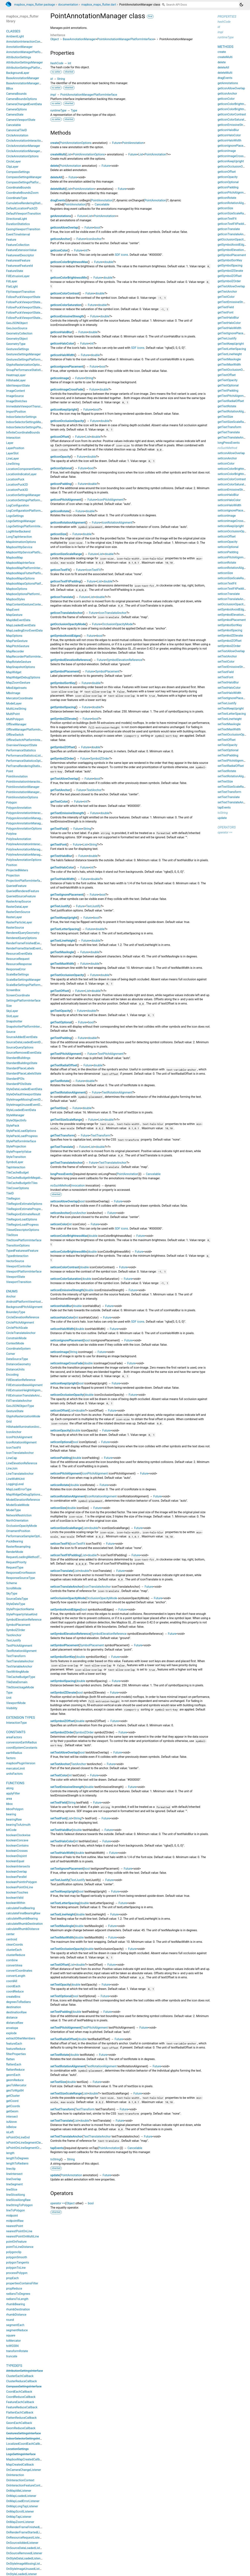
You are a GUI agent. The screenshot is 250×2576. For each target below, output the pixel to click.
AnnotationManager (19, 47)
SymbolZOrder (99, 758)
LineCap (11, 1458)
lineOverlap (13, 2179)
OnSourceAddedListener (22, 2543)
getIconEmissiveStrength (67, 316)
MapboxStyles (15, 599)
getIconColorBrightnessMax (69, 262)
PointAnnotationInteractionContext (29, 781)
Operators (227, 827)
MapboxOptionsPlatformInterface (28, 594)
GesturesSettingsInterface (23, 2433)
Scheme (11, 1583)
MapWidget (13, 672)
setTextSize (58, 2082)
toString (55, 2159)
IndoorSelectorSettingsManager (27, 422)
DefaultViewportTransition (23, 213)
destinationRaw (16, 2012)
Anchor (11, 1296)
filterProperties (16, 2054)
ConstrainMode (16, 1338)
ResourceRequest (17, 959)
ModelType (13, 1510)
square (10, 2335)
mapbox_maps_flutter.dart (98, 4)
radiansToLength (17, 2299)
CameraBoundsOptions (21, 99)
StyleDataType (15, 1604)
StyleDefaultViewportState (23, 1094)
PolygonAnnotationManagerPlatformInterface (36, 823)
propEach (12, 2278)
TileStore (12, 1235)
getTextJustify (60, 906)
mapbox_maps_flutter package (34, 4)
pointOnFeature (16, 2241)
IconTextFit (93, 570)
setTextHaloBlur (61, 1830)
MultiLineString (16, 708)
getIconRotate (59, 511)
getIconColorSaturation (65, 305)
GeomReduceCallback (20, 2428)
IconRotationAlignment (117, 522)
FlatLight (12, 286)
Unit (8, 1698)
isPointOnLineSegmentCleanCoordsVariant (34, 2142)
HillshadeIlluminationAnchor (25, 1427)
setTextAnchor (60, 1764)
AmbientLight (15, 36)
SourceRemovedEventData (23, 1052)
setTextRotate (59, 2055)
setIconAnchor (60, 1213)
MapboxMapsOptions (20, 578)
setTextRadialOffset (63, 2039)
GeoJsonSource (16, 328)
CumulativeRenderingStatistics (26, 203)
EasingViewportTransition (23, 229)
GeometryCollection (19, 333)
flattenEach (13, 2064)
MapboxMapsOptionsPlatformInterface (32, 583)
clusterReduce (15, 1955)
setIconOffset (59, 1410)
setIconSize (58, 1508)
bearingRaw (14, 1819)
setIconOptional (60, 1442)
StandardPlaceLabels (20, 1068)
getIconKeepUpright (63, 409)
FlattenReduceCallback (21, 2417)
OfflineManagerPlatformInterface (28, 729)
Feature (11, 239)
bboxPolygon (14, 1809)
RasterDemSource (18, 912)
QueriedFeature (16, 886)
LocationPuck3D (17, 490)
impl (53, 94)
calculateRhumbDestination (24, 1923)
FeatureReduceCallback (21, 2407)
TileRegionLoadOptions (21, 1219)
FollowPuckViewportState (23, 297)
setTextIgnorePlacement (66, 1868)
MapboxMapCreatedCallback (25, 2459)
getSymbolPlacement (64, 671)
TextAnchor (94, 790)
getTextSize (58, 1108)
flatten (10, 2059)
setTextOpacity (60, 1984)
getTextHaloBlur (61, 856)
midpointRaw (15, 2221)
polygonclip (13, 2252)
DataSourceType (17, 1359)
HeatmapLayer (16, 375)
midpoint (12, 2215)
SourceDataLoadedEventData (25, 1042)
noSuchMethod (60, 1185)
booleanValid (14, 1897)
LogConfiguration (17, 505)
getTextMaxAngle (62, 952)
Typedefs (14, 2366)
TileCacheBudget (17, 1172)
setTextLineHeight (62, 1914)
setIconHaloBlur (61, 1306)
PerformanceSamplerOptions (25, 1536)
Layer (9, 443)
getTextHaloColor (62, 867)
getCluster (13, 2095)
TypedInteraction (17, 1256)
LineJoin (12, 1468)
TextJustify (93, 906)
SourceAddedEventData (21, 1037)
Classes (13, 31)
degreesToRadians (18, 2002)
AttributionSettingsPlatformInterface (30, 67)
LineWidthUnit (15, 1479)
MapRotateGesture (18, 662)
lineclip (10, 2168)
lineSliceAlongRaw (18, 2200)
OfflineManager (16, 724)
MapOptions (14, 635)
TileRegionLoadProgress (22, 1224)
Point (9, 771)
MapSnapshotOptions (20, 667)
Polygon (11, 802)
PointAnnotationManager (22, 787)
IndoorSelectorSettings (21, 417)
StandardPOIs (15, 1078)
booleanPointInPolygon (21, 1882)
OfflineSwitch (15, 735)
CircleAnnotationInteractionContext (29, 140)
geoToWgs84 (15, 2090)
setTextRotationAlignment (67, 2066)
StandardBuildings (18, 1058)
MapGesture (14, 615)
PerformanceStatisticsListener (26, 755)
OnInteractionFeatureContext (25, 2485)
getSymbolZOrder (62, 758)
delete (54, 166)
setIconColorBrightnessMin (68, 1251)
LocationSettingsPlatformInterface (29, 500)
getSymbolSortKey (62, 683)
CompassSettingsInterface (24, 2386)
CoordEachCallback (19, 2391)
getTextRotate (59, 1081)
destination (13, 2007)
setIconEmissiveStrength (67, 1290)
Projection (13, 875)
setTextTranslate (61, 2120)
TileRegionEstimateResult (23, 1214)
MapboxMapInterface (20, 563)
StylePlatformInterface (21, 1141)
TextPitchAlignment (110, 1054)
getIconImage (59, 378)
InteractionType (16, 1722)
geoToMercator (16, 2085)
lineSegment (14, 2184)
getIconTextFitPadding (65, 581)
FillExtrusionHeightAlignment (25, 1390)
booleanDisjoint (16, 1856)
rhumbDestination (18, 2309)
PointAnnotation (133, 143)
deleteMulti (57, 189)
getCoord (12, 2101)
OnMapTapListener (18, 2516)
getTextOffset (59, 991)
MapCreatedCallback (20, 2464)
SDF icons (121, 254)
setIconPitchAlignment (65, 1473)
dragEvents (57, 200)
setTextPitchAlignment (65, 2027)
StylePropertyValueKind (21, 1614)
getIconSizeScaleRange (66, 554)
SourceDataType (17, 1599)
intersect (12, 2116)
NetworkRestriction (19, 1515)
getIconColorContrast (64, 293)
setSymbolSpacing (62, 1681)
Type (74, 110)
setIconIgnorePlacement (66, 1340)
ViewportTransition (18, 1282)
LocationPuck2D (17, 484)
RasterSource (15, 927)
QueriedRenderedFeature (22, 891)
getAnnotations (60, 216)
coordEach (13, 1986)
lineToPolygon (15, 2210)
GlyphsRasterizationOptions (24, 364)
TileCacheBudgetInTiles (21, 1183)
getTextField (58, 828)
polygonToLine (16, 2267)
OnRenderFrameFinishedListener (27, 2527)
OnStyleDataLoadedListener (24, 2558)
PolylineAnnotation (18, 839)
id (51, 79)
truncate (11, 2356)
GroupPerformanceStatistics (25, 370)
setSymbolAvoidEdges (65, 1609)
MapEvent (12, 609)
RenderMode (14, 1552)
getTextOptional (61, 1022)
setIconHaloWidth (62, 1329)
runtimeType (58, 110)
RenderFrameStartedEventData (26, 948)
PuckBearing (14, 1541)
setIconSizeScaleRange (66, 1528)
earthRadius (14, 1753)
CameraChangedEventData (24, 104)
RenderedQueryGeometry (22, 933)
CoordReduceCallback (20, 2397)
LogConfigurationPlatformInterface (29, 510)
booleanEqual (15, 1861)
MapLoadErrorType (18, 1489)
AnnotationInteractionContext (25, 41)
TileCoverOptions (17, 1188)
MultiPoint (13, 714)
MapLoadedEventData (20, 625)
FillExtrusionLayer (18, 276)
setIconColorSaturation (65, 1279)
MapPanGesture (17, 641)
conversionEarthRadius (21, 1742)
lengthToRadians (17, 2163)
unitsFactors (14, 1773)
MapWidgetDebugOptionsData (26, 1494)
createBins (13, 1996)
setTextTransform (62, 2109)
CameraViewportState (20, 120)
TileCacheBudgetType (20, 1677)
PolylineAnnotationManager (24, 849)
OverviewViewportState (21, 745)
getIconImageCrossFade (66, 389)
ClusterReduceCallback (21, 2381)
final (150, 16)
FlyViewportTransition (20, 292)
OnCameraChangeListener (23, 2470)
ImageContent (15, 391)
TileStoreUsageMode (20, 1687)
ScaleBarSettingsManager (23, 979)
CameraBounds (16, 93)
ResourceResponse (19, 964)
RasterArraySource (18, 901)
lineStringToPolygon (19, 2205)
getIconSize (58, 534)
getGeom (12, 2111)
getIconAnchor (60, 239)
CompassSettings (18, 172)
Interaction (13, 437)
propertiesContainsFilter (22, 2283)
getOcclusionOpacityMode (68, 624)
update (54, 2175)
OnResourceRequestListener (25, 2537)
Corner (10, 1354)
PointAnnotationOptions (76, 143)
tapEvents (57, 2148)
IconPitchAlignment (111, 499)
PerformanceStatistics (21, 750)
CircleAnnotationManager (23, 146)
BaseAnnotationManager (79, 39)
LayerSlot (12, 453)
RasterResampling (18, 1546)
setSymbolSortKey (62, 1657)
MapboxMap (14, 557)
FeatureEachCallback (20, 2402)
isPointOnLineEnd (18, 2137)
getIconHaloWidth (62, 355)
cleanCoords (14, 1944)
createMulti (57, 154)
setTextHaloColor (62, 1841)
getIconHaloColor (62, 343)
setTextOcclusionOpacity (67, 1949)
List (69, 154)
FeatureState (14, 271)
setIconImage (59, 1352)
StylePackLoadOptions (21, 1131)
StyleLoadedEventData (21, 1110)
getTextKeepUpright (63, 917)
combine (12, 1960)
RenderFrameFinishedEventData (27, 943)
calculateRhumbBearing (22, 1918)
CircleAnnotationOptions (22, 156)
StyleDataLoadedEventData (24, 1089)
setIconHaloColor (61, 1317)
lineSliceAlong (15, 2194)
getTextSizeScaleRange (66, 1119)
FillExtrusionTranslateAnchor (25, 1395)
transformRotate (17, 2351)
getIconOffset (59, 437)
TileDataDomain (16, 1682)
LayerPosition (15, 448)
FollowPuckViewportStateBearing (28, 302)
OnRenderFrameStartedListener (27, 2532)
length (10, 2153)
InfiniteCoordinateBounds (23, 432)
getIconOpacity (60, 456)
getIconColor (58, 250)
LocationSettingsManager (23, 495)
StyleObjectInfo (16, 1120)
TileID (10, 1193)
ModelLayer (14, 703)
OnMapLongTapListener (22, 2506)
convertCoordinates (19, 1970)
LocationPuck (15, 479)
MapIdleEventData (18, 620)
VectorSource (15, 1261)
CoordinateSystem (18, 1348)
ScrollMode (13, 1588)
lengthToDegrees (17, 2158)
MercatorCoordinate (19, 698)
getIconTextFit (60, 570)
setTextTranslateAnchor (66, 2136)
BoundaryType (15, 1312)
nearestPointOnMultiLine (22, 2236)
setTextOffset (59, 1964)
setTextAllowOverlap (64, 1752)
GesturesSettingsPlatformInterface (29, 359)
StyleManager (15, 1115)
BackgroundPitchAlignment (24, 1307)
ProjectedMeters (17, 870)
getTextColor (58, 801)
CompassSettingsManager (23, 177)
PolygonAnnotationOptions (24, 828)
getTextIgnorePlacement (66, 894)
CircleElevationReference (22, 1317)
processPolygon (16, 2273)
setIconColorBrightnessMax (68, 1236)
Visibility (11, 1708)
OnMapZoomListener (20, 2522)
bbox (9, 1804)
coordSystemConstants (21, 1747)
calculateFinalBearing (20, 1908)
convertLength (15, 1976)
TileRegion (13, 1198)
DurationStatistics (18, 224)
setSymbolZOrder (62, 1732)
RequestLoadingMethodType (25, 1557)
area (9, 1798)
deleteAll (56, 177)
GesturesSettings (17, 349)
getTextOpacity (60, 1011)
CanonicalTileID (16, 130)
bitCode (11, 1830)
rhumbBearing (15, 2304)
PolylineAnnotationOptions (23, 860)
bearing (11, 1814)
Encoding (12, 1374)
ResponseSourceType (20, 1578)
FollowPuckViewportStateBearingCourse (33, 312)
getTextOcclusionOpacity (67, 975)
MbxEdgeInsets (16, 688)
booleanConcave (17, 1840)
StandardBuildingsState (21, 1063)
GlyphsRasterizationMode (23, 1416)
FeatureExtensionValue (21, 250)
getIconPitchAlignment (65, 499)
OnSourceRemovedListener (24, 2553)
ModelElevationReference (23, 1499)
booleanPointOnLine (19, 1887)
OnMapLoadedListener (21, 2496)
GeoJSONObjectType (20, 1406)
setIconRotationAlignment (67, 1496)
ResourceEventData (19, 953)
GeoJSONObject (17, 323)
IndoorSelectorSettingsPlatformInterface (33, 427)
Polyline (11, 834)
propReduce (14, 2288)
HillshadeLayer (16, 380)
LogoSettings (15, 516)
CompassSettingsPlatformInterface (29, 182)
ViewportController (18, 1266)
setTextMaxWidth (62, 1937)
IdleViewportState (18, 385)
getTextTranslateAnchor (66, 1162)
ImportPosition (16, 411)
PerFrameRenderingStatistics (25, 766)
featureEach (14, 2043)
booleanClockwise (18, 1835)
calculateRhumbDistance (22, 1929)
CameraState (14, 114)
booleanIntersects (18, 1866)
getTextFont (58, 844)
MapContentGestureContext (24, 604)
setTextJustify (59, 1880)
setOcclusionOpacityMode (67, 1598)
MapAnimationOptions (21, 542)
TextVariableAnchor (19, 1666)
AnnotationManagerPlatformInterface (31, 52)
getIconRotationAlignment (67, 522)
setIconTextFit (59, 1543)
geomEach (13, 2075)
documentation (68, 4)
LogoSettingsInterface (21, 2454)
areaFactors (14, 1737)
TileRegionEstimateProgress (25, 1209)
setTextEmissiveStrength (67, 1787)
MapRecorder (15, 651)
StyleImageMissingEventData (25, 1099)
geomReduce (15, 2080)
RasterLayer (14, 917)
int (69, 63)
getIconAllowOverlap (64, 227)
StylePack (12, 1125)
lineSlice (11, 2189)
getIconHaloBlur (61, 332)
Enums (12, 1291)
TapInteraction (15, 1167)
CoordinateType (16, 198)
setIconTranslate (61, 1571)
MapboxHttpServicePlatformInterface (31, 552)
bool (97, 227)
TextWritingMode (17, 1671)
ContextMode (15, 1343)
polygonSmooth (16, 2257)
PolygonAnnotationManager (24, 818)
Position (11, 865)
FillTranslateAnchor (19, 1400)
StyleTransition (16, 1157)
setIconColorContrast (64, 1267)
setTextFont (58, 1818)
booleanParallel (16, 1877)
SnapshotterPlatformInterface (26, 1026)
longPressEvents (61, 1174)
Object (54, 39)
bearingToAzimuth (18, 1824)
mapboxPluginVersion (20, 1763)
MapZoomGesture (18, 682)
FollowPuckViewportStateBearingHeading (34, 318)
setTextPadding (60, 2012)
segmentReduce (17, 2330)
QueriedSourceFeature (21, 896)
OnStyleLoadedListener (21, 2574)
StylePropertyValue (18, 1151)
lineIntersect (14, 2174)
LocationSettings (17, 2449)
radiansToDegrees (18, 2294)
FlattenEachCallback (19, 2412)
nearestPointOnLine (19, 2231)
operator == (57, 2203)
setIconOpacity (60, 1430)
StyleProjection (16, 1146)
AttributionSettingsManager (24, 62)
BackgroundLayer (17, 73)
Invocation (78, 1185)
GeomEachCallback (19, 2423)
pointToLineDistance (19, 2247)
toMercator (13, 2340)
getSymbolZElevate (63, 718)
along (10, 1788)
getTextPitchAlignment (65, 1054)
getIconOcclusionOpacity (67, 421)
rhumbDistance (16, 2314)
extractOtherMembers (20, 2038)
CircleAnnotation (17, 135)
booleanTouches (17, 1892)
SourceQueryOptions (19, 1047)
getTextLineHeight (62, 940)
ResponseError (16, 969)
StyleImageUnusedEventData (25, 1105)
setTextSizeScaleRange (66, 2093)
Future (116, 143)
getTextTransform (62, 1135)
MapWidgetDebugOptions (23, 677)
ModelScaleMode (17, 1505)
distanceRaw (14, 2023)
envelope (12, 2028)
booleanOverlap (16, 1871)
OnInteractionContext (20, 2480)
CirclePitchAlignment (20, 1322)
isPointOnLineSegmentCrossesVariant (31, 2148)
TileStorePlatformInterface (23, 1240)
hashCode (56, 63)
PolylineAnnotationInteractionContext (31, 844)
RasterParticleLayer (19, 922)
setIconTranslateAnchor (66, 1586)
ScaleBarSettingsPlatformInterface (29, 985)
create (54, 143)
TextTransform (100, 1135)
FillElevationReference (20, 1380)
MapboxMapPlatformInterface (26, 568)
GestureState (14, 1411)
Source (10, 1032)
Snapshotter (14, 1021)
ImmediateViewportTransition (25, 406)
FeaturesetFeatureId (19, 265)
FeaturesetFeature (18, 260)
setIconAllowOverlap (64, 1201)
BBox (9, 88)
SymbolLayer (14, 1162)
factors (11, 1758)
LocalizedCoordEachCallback (25, 2444)
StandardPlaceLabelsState (23, 1073)
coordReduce (15, 1991)
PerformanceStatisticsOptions (26, 761)
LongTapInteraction (19, 536)
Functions (15, 1783)
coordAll (11, 1981)
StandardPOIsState (18, 1084)
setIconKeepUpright (63, 1383)
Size (9, 1006)
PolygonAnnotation (19, 807)
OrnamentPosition (18, 1531)
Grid (9, 1421)
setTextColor (58, 1775)
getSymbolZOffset (62, 747)
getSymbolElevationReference (70, 660)
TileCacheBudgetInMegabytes (26, 1177)
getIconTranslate (61, 597)
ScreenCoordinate (18, 995)
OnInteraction (15, 2475)
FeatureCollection (17, 245)
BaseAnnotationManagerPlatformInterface (34, 83)
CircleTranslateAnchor (21, 1333)
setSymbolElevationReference (70, 1633)
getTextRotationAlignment (67, 1092)
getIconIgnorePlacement (66, 366)
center (10, 1934)
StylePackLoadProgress (22, 1136)
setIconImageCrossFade (66, 1363)
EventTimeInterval (18, 234)
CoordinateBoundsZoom (22, 193)
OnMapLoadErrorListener (23, 2501)
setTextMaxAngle (62, 1926)
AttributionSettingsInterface (24, 2371)
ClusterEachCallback (20, 2376)
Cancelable (102, 204)
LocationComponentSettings (25, 469)
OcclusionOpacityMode (117, 624)
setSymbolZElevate (63, 1692)
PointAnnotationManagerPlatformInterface (125, 39)
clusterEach (14, 1950)
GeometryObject (17, 338)
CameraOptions (16, 109)
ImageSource (15, 396)
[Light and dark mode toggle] (241, 5)
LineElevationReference (21, 1463)
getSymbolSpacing (62, 707)
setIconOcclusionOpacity (67, 1395)
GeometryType (15, 344)
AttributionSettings (18, 57)
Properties (227, 16)
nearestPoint (14, 2226)
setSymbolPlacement (64, 1645)
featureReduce (15, 2049)
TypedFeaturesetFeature (22, 1250)
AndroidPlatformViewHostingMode (29, 1301)
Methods (225, 47)
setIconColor (58, 1224)
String (61, 79)
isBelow (11, 2127)
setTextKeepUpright (63, 1891)
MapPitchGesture (17, 646)
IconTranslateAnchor (113, 613)
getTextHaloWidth (62, 879)
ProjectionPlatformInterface (24, 880)
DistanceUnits (15, 1369)
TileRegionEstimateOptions (24, 1204)
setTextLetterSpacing (64, 1903)
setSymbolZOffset (62, 1721)
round (10, 2320)
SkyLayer (12, 1011)
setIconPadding (60, 1458)
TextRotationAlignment (117, 1092)
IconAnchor (94, 239)
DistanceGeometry (18, 1364)
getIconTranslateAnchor (66, 613)
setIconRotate (59, 1485)
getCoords (13, 2106)
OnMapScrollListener (20, 2511)
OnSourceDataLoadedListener (26, 2548)
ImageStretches (16, 401)
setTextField (58, 1802)
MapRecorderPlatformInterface (26, 656)
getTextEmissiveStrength (67, 813)
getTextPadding (60, 1038)
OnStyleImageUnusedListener (25, 2569)
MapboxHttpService (19, 547)
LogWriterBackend (18, 531)
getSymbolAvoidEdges (65, 635)
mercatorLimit (15, 1768)
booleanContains (17, 1845)
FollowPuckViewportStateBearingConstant (34, 307)
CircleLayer (13, 161)
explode (11, 2033)
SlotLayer (12, 1016)
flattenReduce (15, 2069)
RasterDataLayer (17, 906)
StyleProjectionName (20, 1609)
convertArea (14, 1965)
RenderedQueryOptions (21, 938)
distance (12, 2017)
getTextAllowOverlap (64, 778)
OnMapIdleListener (18, 2490)
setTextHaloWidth (62, 1853)
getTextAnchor (60, 790)
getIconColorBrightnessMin (68, 277)
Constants (15, 1732)
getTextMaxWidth (62, 963)
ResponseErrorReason (21, 1572)
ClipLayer (12, 166)
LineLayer (12, 458)
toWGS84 (12, 2346)
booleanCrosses (17, 1851)
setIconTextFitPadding (65, 1555)
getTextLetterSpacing (64, 929)
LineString (13, 464)
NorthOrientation (17, 1520)
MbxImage (13, 693)
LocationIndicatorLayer (21, 474)
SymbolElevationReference (124, 660)
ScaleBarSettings (17, 974)
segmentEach (15, 2325)
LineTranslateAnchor (20, 1473)
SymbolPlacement (107, 671)
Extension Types (20, 1717)
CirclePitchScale (17, 1328)
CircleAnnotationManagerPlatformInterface (34, 151)
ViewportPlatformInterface (23, 1271)
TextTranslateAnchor (113, 1162)
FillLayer (11, 281)
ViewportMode (16, 1703)
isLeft (10, 2132)
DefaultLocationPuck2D (21, 208)
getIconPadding (60, 484)
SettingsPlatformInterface (23, 1000)
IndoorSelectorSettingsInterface (27, 2438)
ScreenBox (13, 990)
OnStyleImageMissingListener (26, 2563)
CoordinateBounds (18, 187)
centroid (11, 1939)
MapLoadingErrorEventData (24, 630)
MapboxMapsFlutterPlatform (25, 573)
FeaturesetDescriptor (20, 255)
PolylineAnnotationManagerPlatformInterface (36, 854)
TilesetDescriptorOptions (22, 1230)
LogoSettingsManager (20, 521)
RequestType (14, 1567)
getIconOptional (61, 468)
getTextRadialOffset (63, 1065)
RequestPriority (16, 1562)
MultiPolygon (14, 719)
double (108, 262)
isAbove (11, 2122)
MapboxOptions (16, 589)
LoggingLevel (15, 1484)
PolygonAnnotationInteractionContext (31, 813)
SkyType (11, 1593)
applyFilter (13, 1793)
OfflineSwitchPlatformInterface (26, 740)
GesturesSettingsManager (23, 354)
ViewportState (15, 1277)
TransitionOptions (18, 1245)
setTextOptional (60, 1996)
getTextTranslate (61, 1147)
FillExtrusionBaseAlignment (24, 1385)
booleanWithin (15, 1903)
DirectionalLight (16, 219)
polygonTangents (17, 2262)
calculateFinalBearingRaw (23, 1913)
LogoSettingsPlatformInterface (26, 526)
